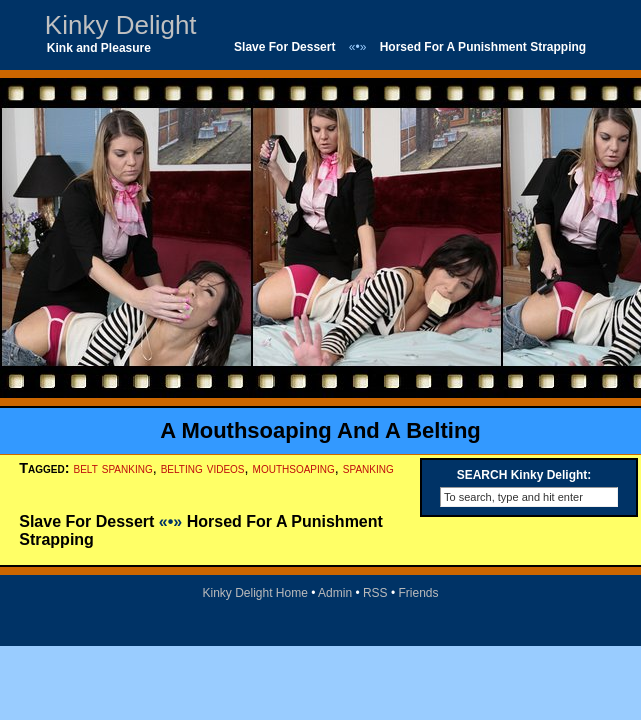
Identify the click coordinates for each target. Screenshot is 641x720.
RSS (375, 593)
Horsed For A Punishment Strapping (483, 47)
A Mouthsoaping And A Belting (320, 430)
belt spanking (112, 468)
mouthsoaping (294, 468)
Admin (335, 593)
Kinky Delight (121, 25)
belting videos (203, 468)
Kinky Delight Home (254, 593)
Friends (419, 593)
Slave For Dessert (284, 47)
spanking (368, 468)
